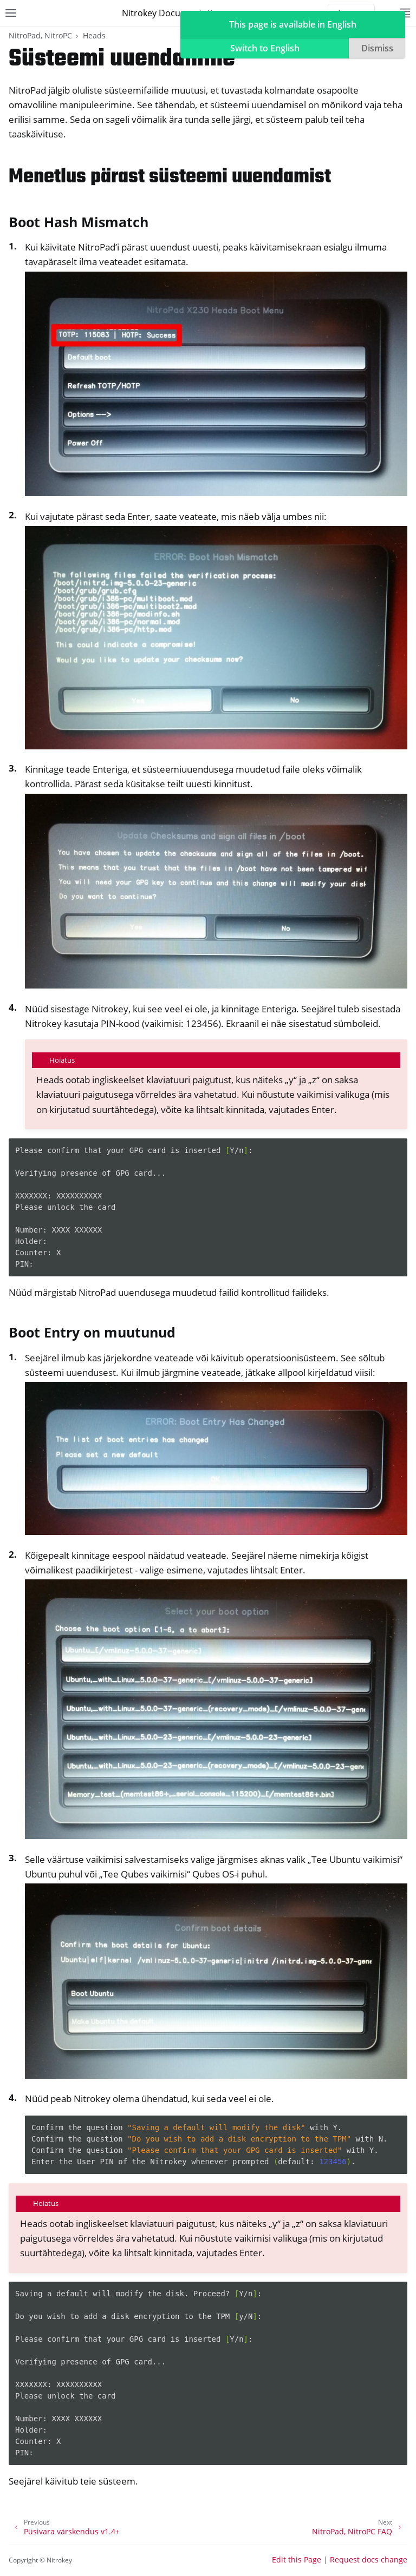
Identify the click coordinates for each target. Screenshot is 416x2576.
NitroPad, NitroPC (40, 35)
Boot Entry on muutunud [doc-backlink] (92, 1332)
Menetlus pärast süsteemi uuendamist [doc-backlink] (170, 177)
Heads (94, 35)
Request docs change (368, 2559)
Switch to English (265, 48)
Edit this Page (296, 2559)
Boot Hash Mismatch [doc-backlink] (78, 222)
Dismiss (377, 48)
